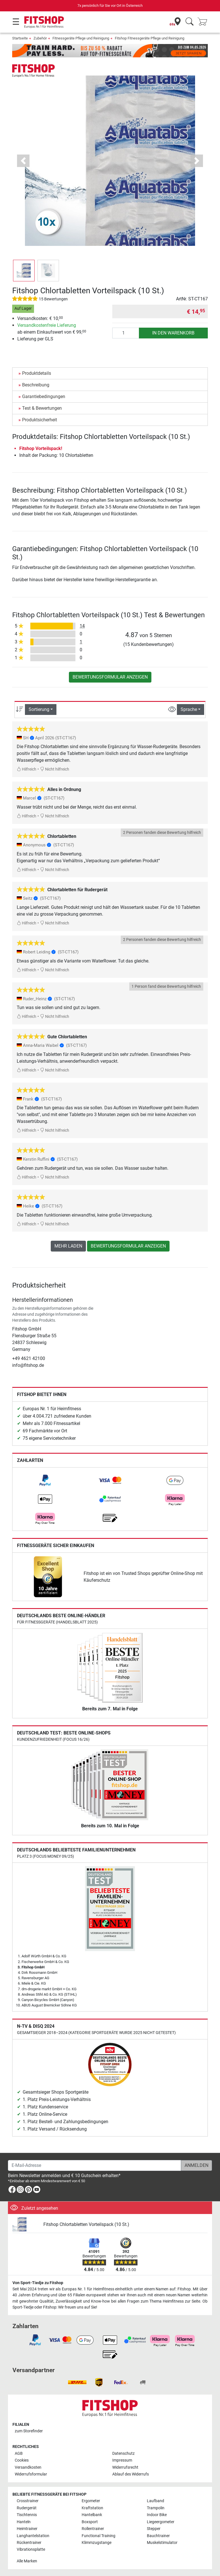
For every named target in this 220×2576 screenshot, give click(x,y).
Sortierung (39, 709)
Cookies (22, 2460)
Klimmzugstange (96, 2542)
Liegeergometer (160, 2522)
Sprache (189, 709)
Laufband (155, 2500)
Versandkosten (28, 2467)
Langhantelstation (33, 2535)
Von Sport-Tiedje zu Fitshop (37, 2282)
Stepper (153, 2528)
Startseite (20, 38)
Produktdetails (36, 373)
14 (82, 626)
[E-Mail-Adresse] (94, 2165)
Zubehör (40, 38)
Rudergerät (27, 2508)
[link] (45, 1480)
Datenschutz (123, 2453)
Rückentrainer (29, 2542)
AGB (19, 2453)
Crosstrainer (28, 2500)
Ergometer (91, 2500)
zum (29, 2431)
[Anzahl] (125, 333)
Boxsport (90, 2522)
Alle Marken (27, 2561)
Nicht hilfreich (54, 769)
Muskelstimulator (162, 2542)
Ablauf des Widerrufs (130, 2474)
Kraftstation (92, 2508)
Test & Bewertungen (42, 408)
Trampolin (155, 2508)
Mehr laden (68, 1246)
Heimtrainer (27, 2528)
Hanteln (24, 2522)
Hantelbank (92, 2514)
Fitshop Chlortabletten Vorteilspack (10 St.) (86, 2224)
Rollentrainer (93, 2528)
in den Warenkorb (173, 333)
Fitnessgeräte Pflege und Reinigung (80, 38)
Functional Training (98, 2535)
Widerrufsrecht (125, 2467)
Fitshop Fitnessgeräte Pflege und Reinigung (149, 38)
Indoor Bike (157, 2514)
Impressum (122, 2460)
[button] (23, 160)
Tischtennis (27, 2514)
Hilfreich (26, 769)
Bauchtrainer (158, 2535)
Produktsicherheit (39, 419)
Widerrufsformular (31, 2474)
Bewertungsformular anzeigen (110, 677)
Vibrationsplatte (31, 2549)
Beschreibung (35, 385)
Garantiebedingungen (43, 396)
